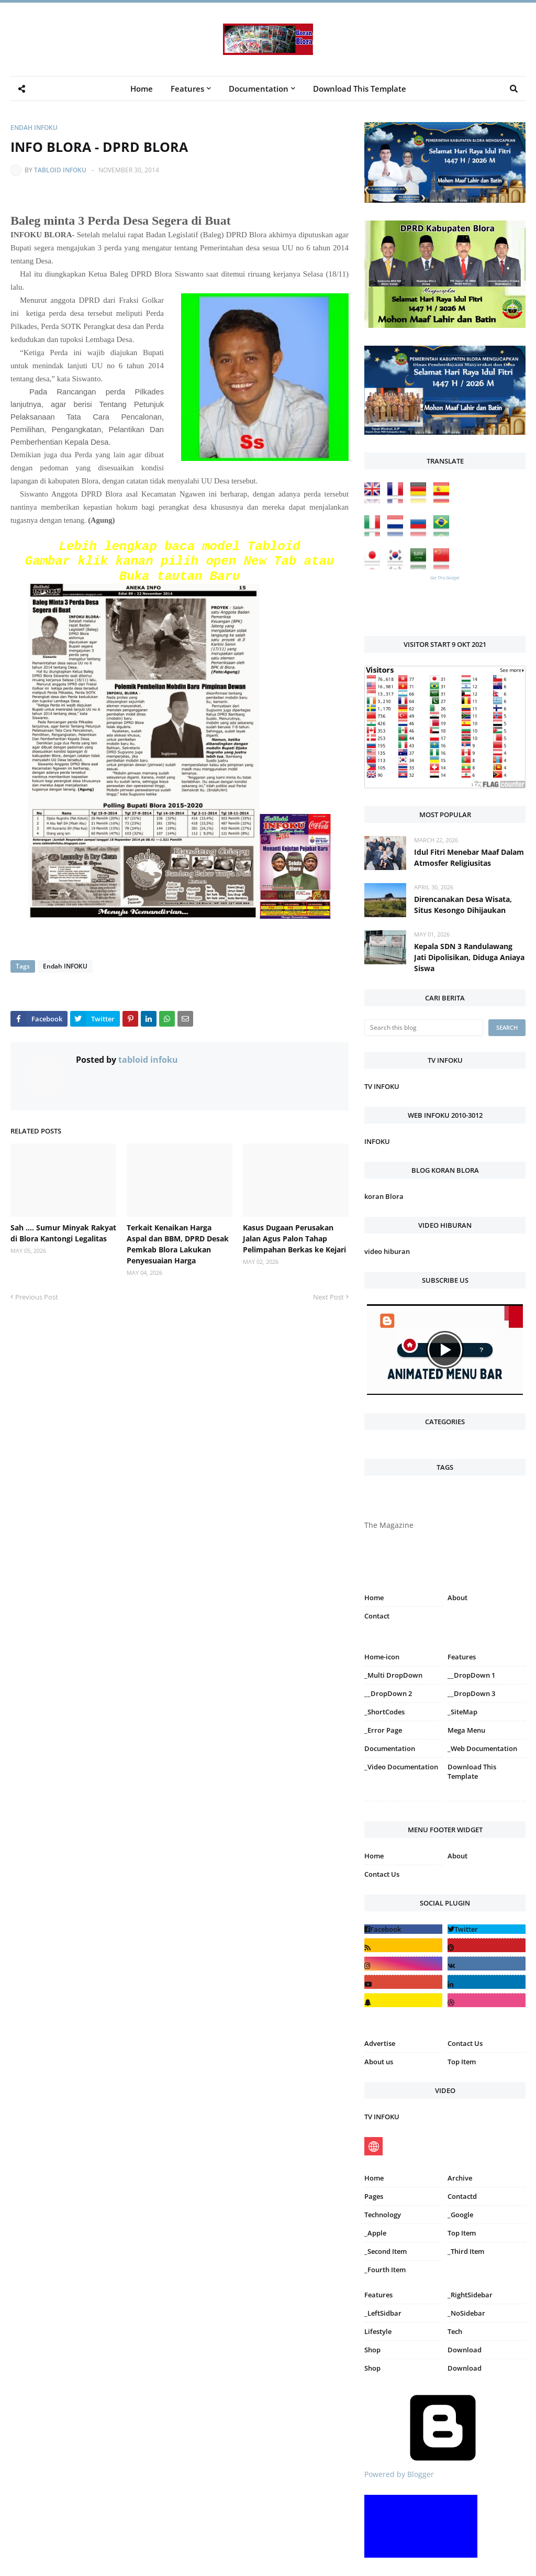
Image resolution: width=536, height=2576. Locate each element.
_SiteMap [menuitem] (462, 1711)
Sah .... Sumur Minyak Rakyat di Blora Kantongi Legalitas (63, 1233)
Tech (455, 2331)
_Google (460, 2214)
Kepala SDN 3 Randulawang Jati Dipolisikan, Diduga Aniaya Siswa (469, 957)
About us (378, 2061)
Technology (382, 2214)
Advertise (379, 2043)
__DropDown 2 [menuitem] (388, 1693)
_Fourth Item (385, 2269)
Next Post (328, 1297)
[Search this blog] (423, 1027)
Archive (460, 2178)
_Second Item (385, 2251)
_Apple (375, 2233)
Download (465, 2349)
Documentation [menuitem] (258, 88)
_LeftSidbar (382, 2313)
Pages (373, 2196)
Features (378, 2294)
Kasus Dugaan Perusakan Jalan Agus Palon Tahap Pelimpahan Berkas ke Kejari (294, 1238)
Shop (372, 2349)
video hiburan (387, 1251)
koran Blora (384, 1196)
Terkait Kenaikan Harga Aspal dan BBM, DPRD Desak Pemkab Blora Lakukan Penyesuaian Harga (178, 1244)
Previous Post (36, 1297)
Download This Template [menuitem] (359, 88)
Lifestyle (378, 2331)
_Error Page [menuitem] (383, 1730)
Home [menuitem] (141, 88)
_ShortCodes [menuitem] (384, 1711)
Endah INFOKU (34, 127)
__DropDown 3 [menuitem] (471, 1693)
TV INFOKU (381, 1086)
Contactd (462, 2196)
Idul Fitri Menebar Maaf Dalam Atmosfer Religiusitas (469, 857)
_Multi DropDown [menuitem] (393, 1675)
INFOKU (377, 1141)
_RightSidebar (470, 2294)
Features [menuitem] (187, 88)
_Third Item (466, 2251)
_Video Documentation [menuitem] (401, 1766)
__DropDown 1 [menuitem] (471, 1675)
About (457, 1597)
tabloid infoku (60, 170)
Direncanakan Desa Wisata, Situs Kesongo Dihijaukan (463, 904)
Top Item (462, 2061)
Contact (376, 1616)
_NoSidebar (466, 2313)
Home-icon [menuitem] (381, 1656)
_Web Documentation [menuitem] (482, 1748)
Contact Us (381, 1874)
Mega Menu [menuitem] (466, 1730)
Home (374, 1597)
